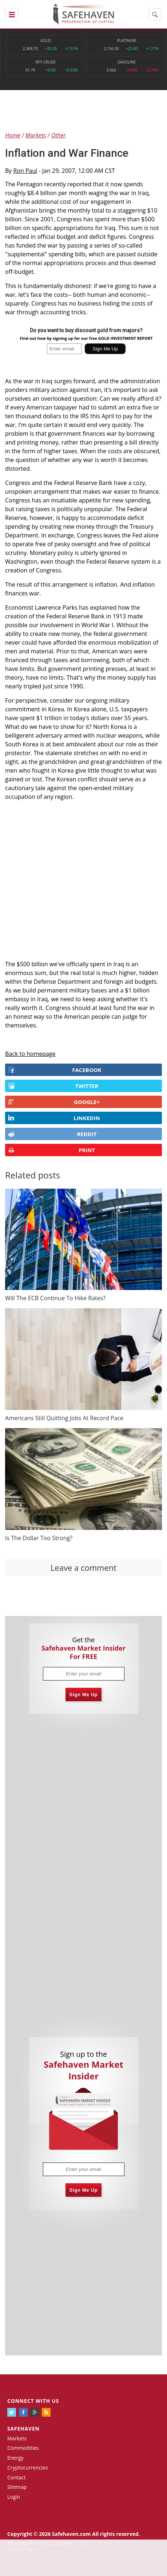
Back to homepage (30, 1054)
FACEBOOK (55, 1069)
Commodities (23, 2447)
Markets (17, 2438)
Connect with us (33, 2400)
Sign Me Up (83, 1694)
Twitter (53, 1085)
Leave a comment (83, 1567)
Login (13, 2496)
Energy (15, 2457)
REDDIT (52, 1134)
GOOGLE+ (54, 1102)
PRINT (51, 1150)
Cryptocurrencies (27, 2467)
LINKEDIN (54, 1118)
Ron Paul (25, 171)
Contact (16, 2477)
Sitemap (17, 2486)
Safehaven (23, 2428)
